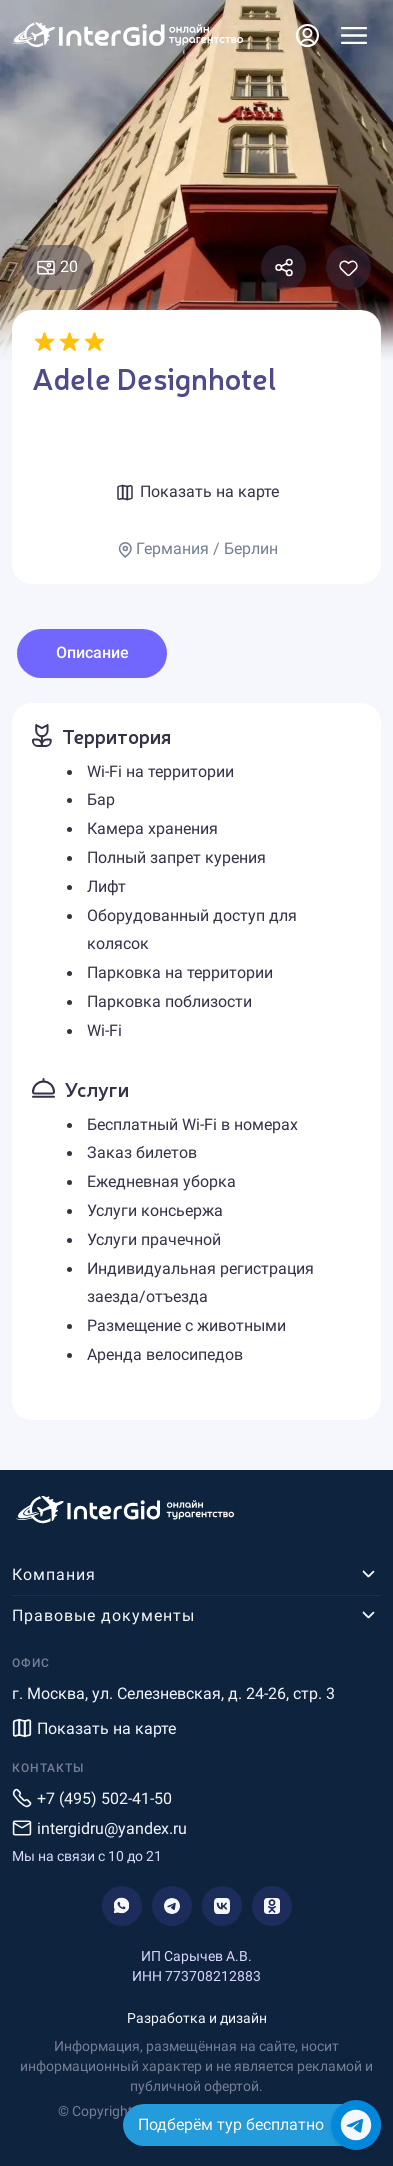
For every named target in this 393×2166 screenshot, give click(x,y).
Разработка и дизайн (197, 2018)
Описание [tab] (92, 652)
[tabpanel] (196, 1061)
